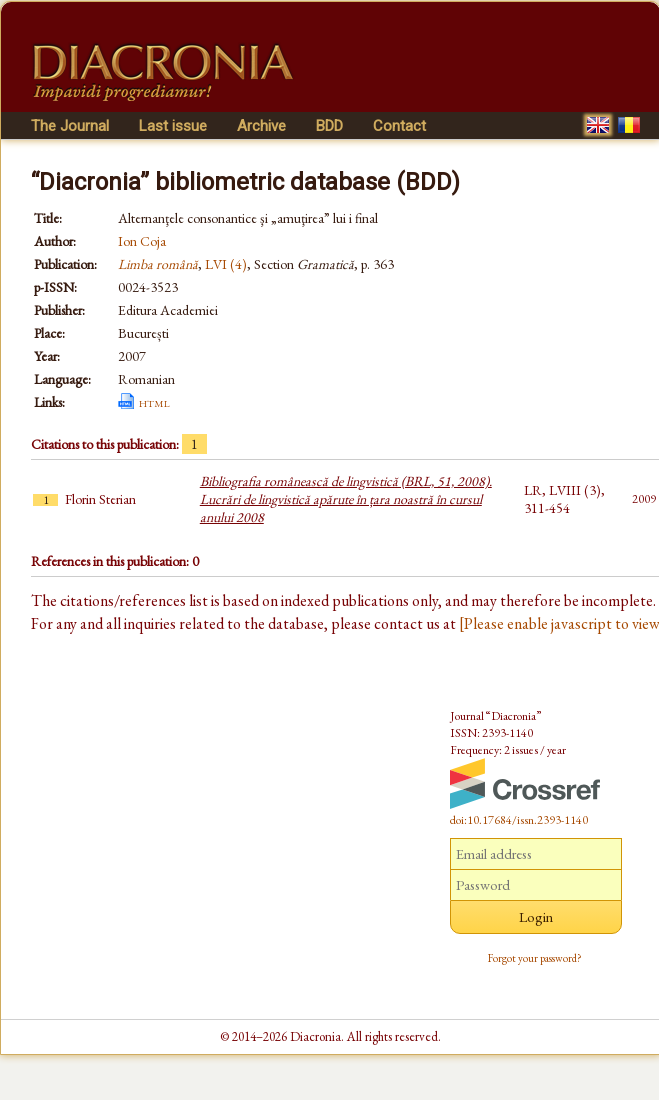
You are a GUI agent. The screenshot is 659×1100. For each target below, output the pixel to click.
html (154, 402)
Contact (399, 126)
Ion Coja (142, 241)
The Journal (70, 126)
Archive (261, 126)
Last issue (173, 126)
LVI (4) (226, 264)
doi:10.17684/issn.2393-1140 (519, 820)
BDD (329, 126)
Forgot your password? (535, 958)
